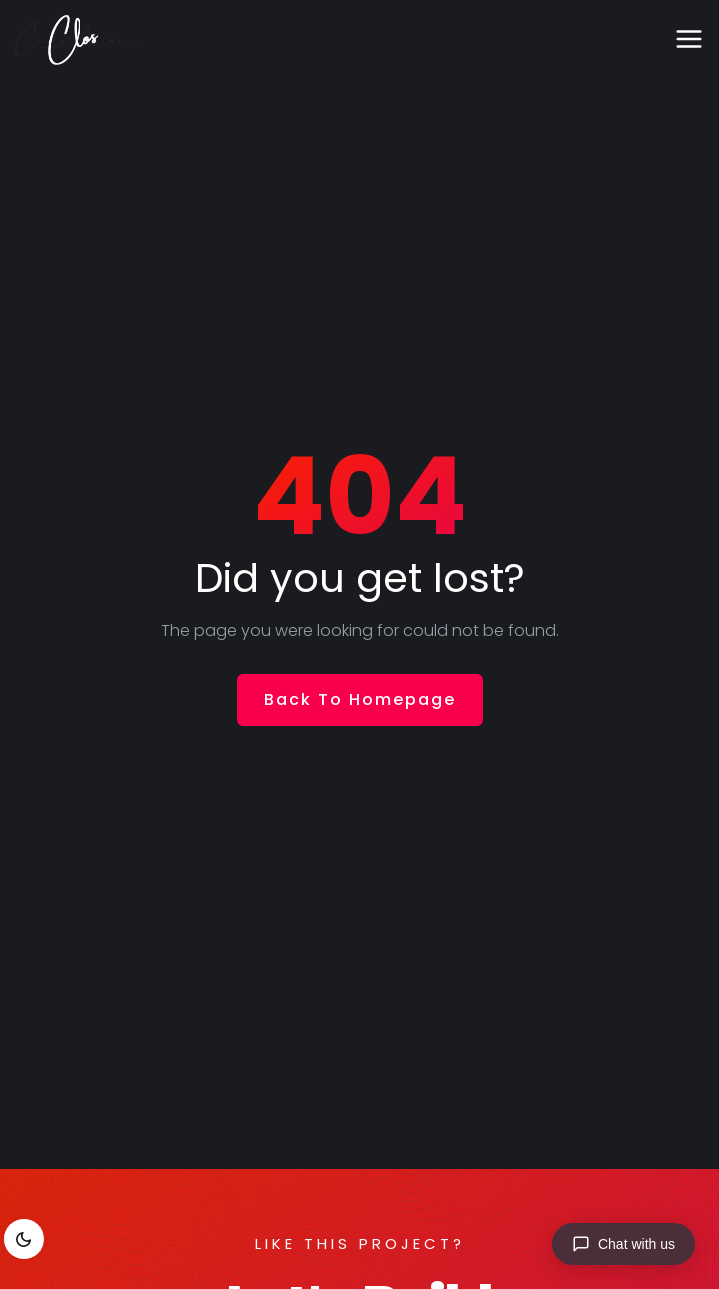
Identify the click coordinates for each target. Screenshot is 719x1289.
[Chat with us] (623, 1244)
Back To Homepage (360, 699)
